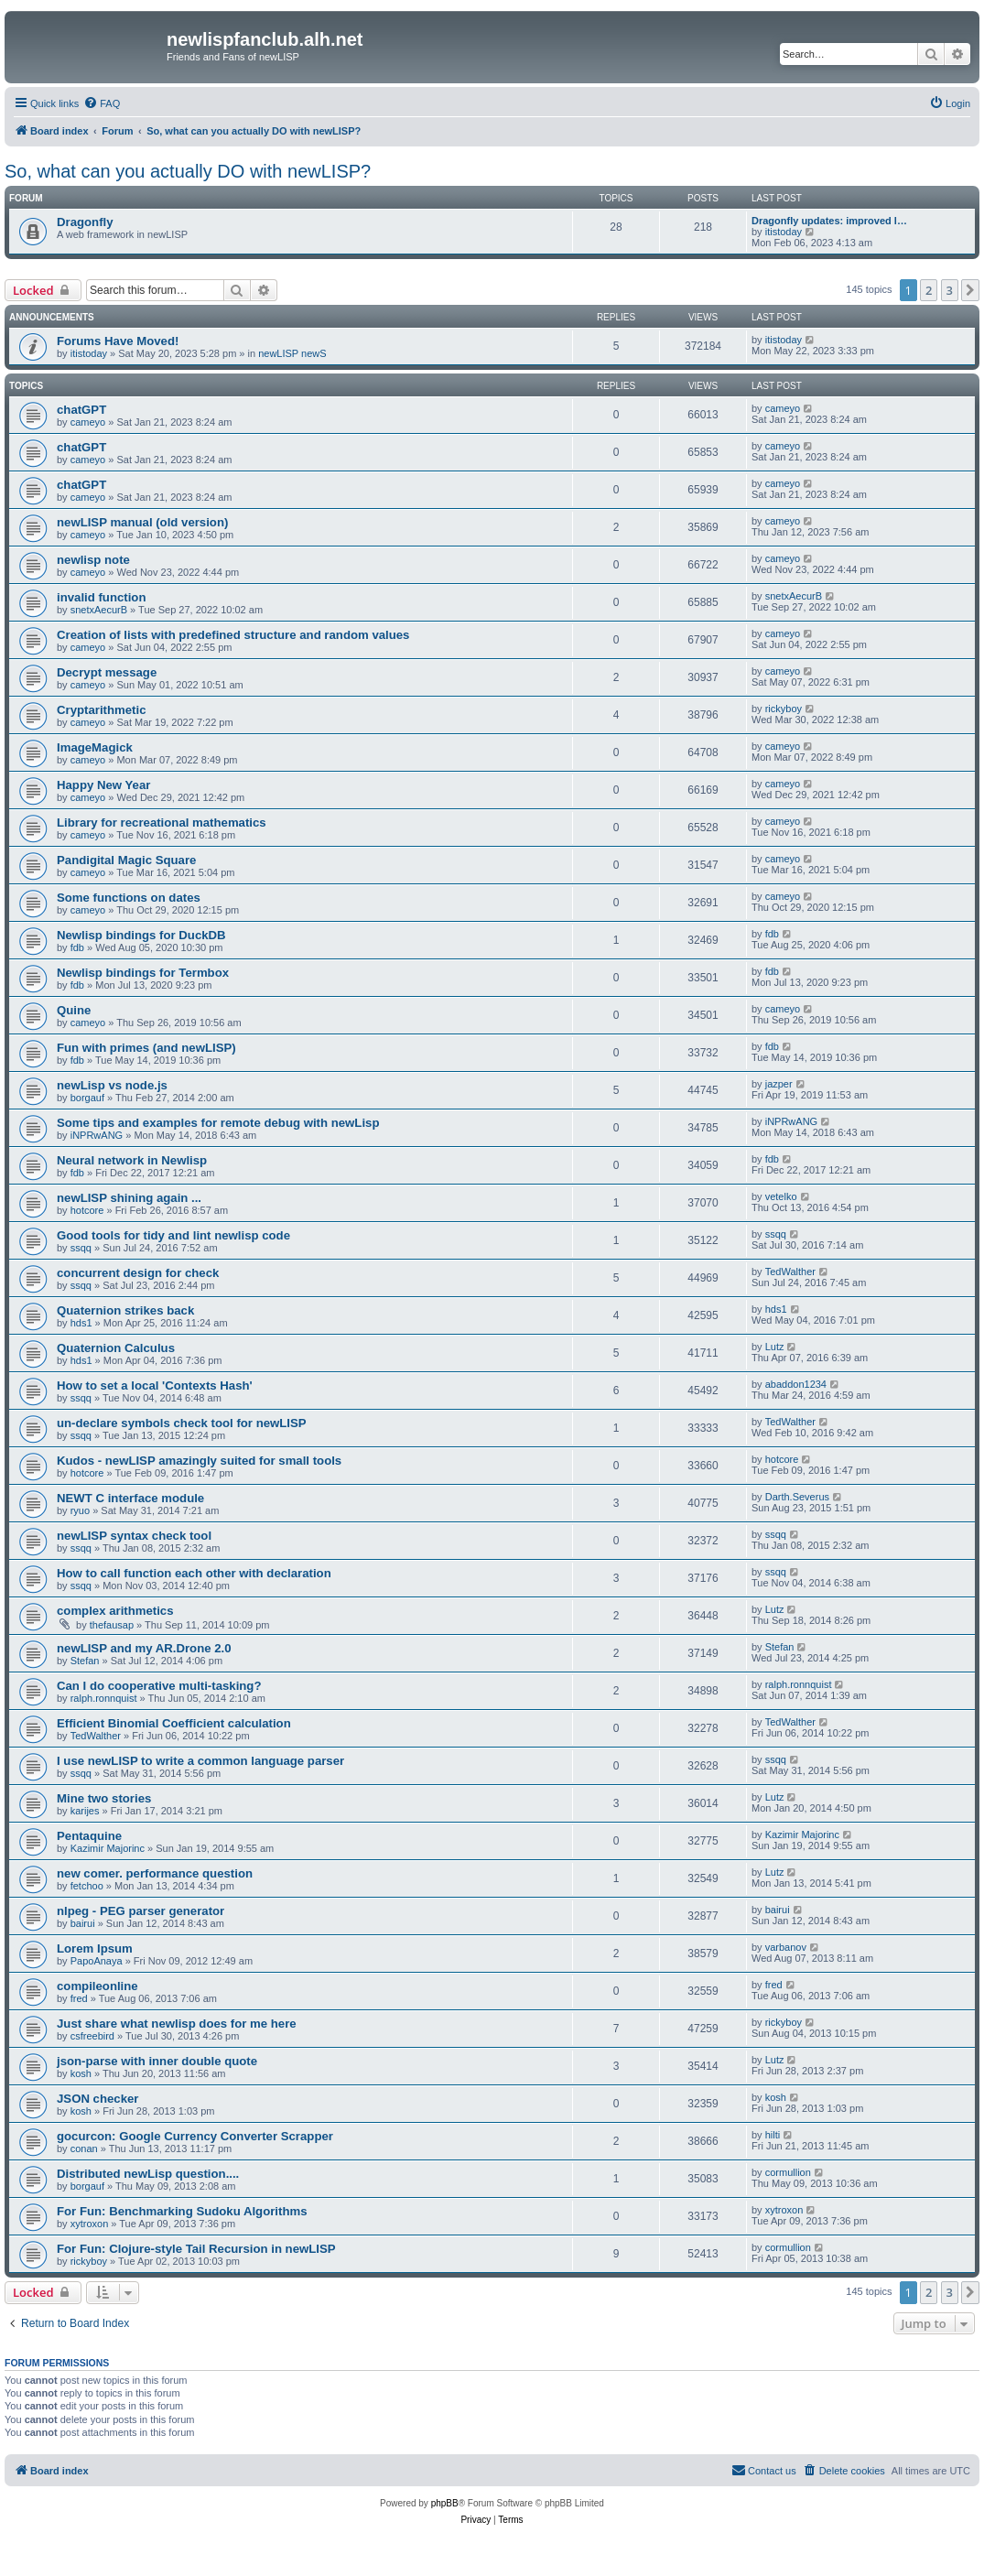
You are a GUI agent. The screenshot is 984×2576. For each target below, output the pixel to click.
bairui (82, 1923)
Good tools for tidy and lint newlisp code (173, 1235)
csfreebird (92, 2035)
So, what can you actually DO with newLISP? (188, 171)
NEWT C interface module (130, 1498)
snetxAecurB (98, 609)
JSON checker (97, 2098)
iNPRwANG (96, 1135)
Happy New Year (103, 785)
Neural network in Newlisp (132, 1160)
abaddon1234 (796, 1384)
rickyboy (783, 708)
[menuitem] (101, 103)
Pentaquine (89, 1836)
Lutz (774, 1346)
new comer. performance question (155, 1873)
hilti (773, 2134)
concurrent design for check (138, 1273)
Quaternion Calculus (116, 1348)
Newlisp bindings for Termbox (143, 973)
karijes (85, 1810)
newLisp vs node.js (112, 1085)
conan (84, 2148)
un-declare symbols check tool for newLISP (182, 1423)
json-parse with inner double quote (157, 2061)
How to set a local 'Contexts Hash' (155, 1385)
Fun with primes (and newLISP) (146, 1048)
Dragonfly (85, 222)
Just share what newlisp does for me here (177, 2023)
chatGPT (81, 410)
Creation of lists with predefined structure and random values (233, 635)
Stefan (85, 1660)
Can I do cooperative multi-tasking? (159, 1686)
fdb (77, 947)
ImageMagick (95, 747)
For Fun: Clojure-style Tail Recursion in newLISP (196, 2249)
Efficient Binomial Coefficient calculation (174, 1723)
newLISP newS (292, 353)
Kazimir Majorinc (107, 1848)
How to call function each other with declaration (194, 1573)
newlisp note (93, 560)
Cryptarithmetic (101, 710)
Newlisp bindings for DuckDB (141, 935)
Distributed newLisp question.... (148, 2174)
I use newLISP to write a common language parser (200, 1761)
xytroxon (89, 2223)
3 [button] (949, 290)
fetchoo (86, 1885)
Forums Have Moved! (117, 341)
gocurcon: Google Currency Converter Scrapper (195, 2136)
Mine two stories (104, 1798)
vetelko (781, 1196)
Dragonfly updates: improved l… (829, 220)
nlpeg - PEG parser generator (140, 1911)
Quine (74, 1010)
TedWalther (790, 1271)
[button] (970, 290)
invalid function (101, 597)
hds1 (81, 1322)
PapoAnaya (96, 1960)
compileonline (97, 1986)
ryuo (80, 1510)
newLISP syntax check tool (134, 1535)
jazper (779, 1083)
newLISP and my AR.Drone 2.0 (144, 1648)
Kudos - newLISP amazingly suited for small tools (199, 1460)
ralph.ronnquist (103, 1698)
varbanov (785, 1947)
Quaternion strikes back (125, 1310)
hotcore (87, 1210)
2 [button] (928, 290)
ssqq (81, 1247)
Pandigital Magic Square (126, 860)
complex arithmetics (115, 1611)
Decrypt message (107, 672)
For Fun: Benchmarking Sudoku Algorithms (182, 2211)
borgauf (87, 1097)
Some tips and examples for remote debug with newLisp (218, 1123)
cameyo (88, 422)
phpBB (445, 2503)
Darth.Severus (797, 1496)
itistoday (783, 231)
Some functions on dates (128, 897)
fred (79, 1998)
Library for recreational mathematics (161, 822)
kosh (81, 2073)
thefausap (112, 1624)
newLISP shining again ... (129, 1198)
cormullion (788, 2172)
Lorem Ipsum (95, 1948)
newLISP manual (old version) (142, 522)
